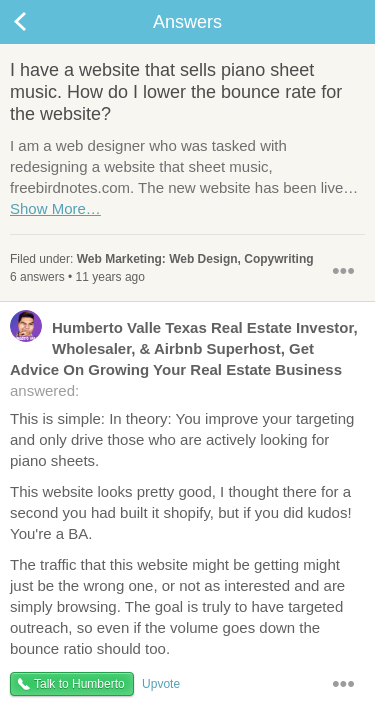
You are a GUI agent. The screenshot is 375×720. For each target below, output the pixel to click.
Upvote (161, 684)
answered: (184, 358)
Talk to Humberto (79, 684)
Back (40, 22)
